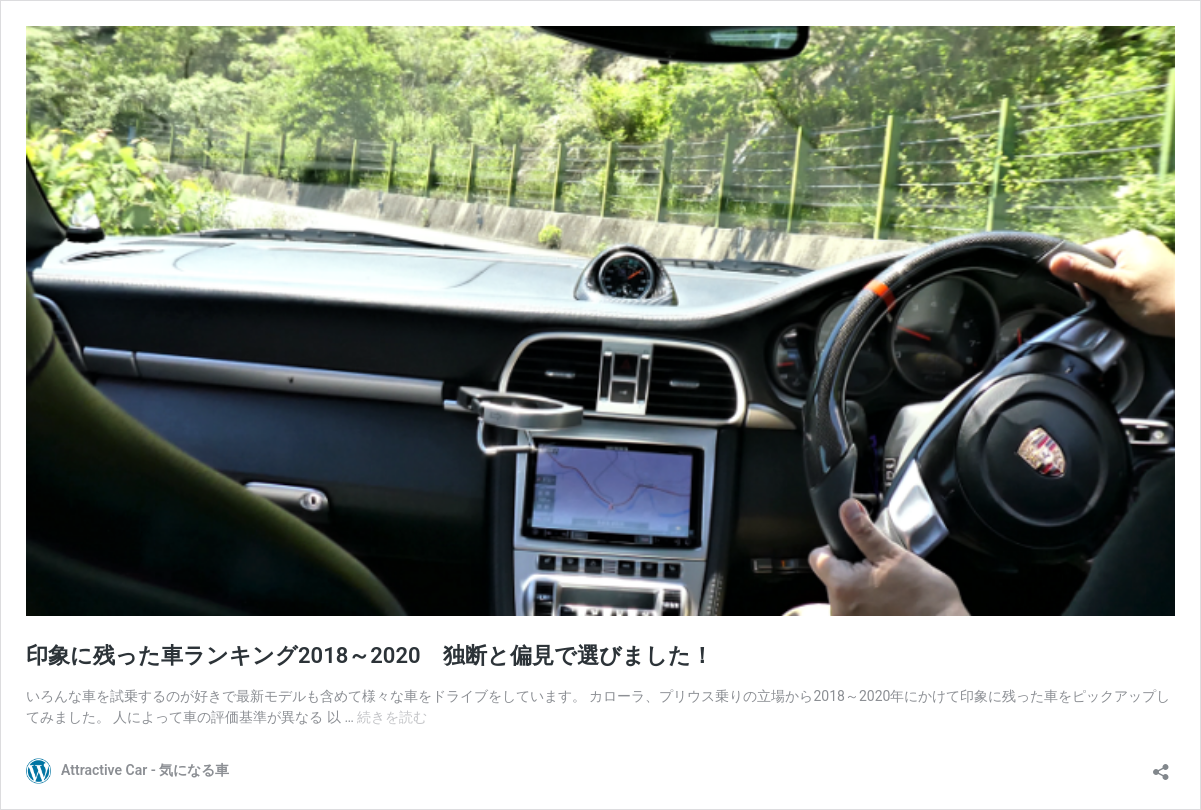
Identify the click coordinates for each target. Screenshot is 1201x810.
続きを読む (392, 717)
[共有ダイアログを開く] (1161, 765)
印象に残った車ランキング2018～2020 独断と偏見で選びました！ (369, 655)
